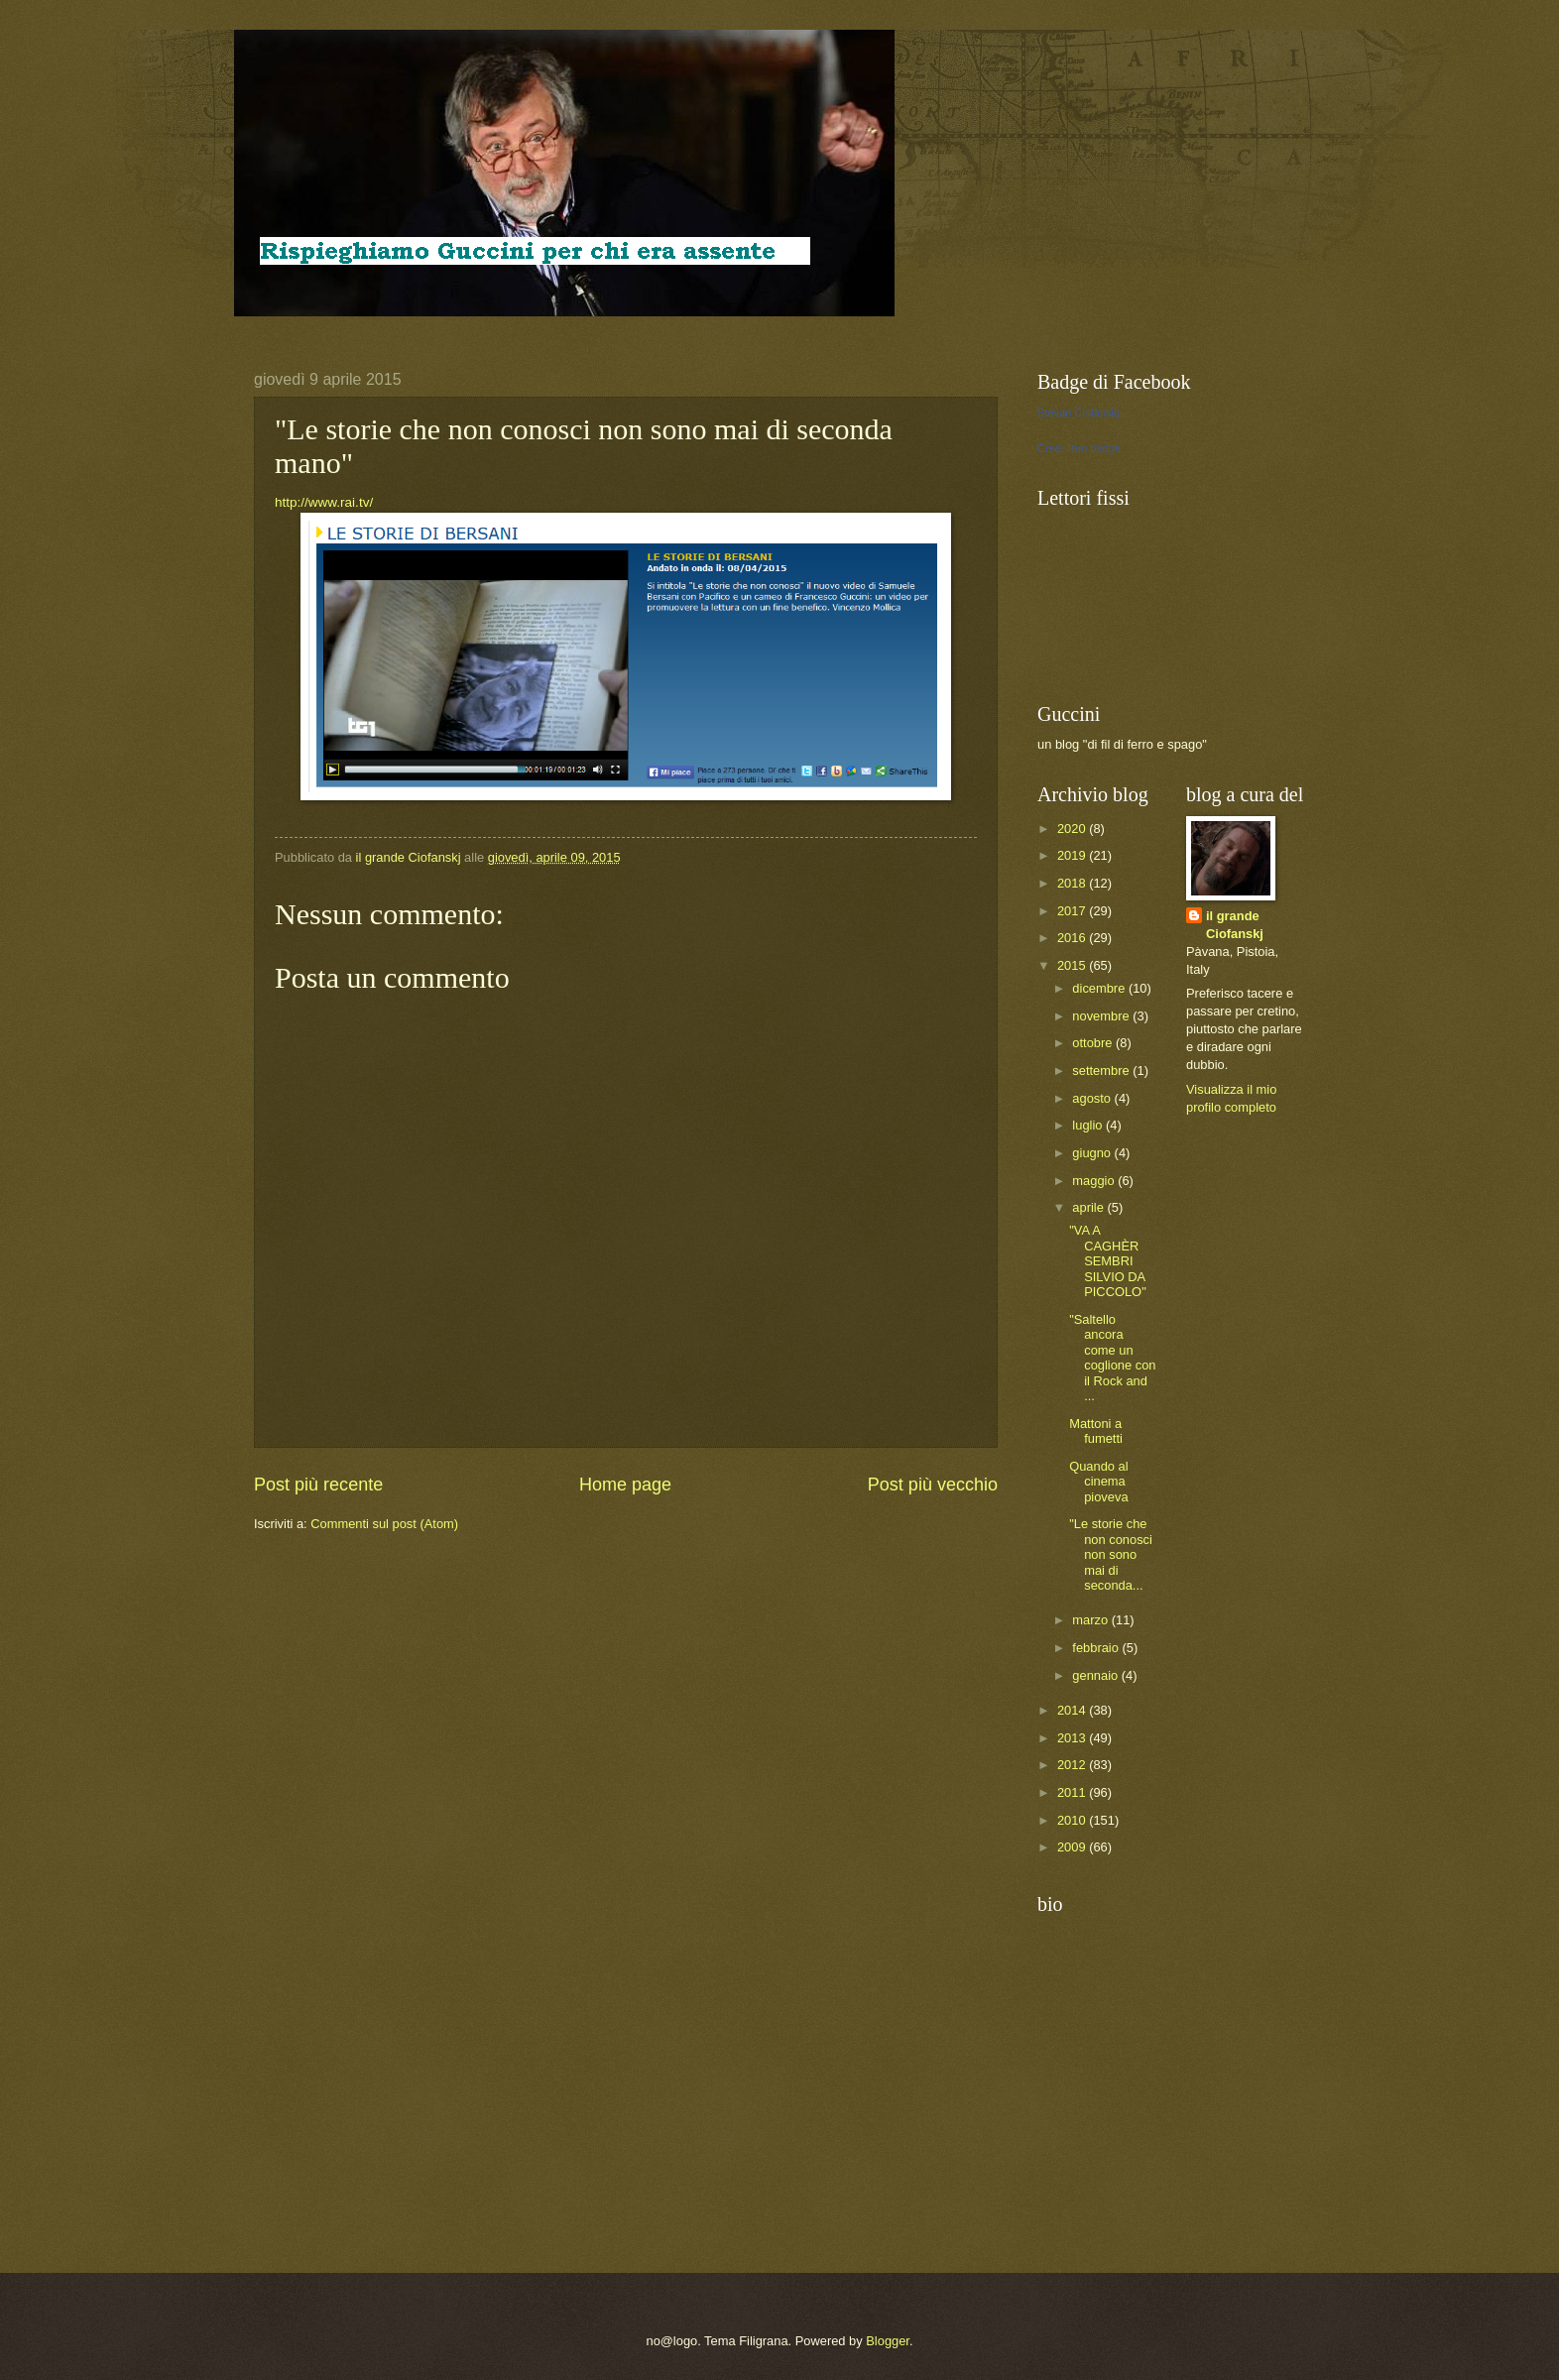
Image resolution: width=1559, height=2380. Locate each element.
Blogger (887, 2340)
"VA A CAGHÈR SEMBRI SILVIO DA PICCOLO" (1107, 1261)
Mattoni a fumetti (1096, 1431)
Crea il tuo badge (1079, 448)
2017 (1073, 910)
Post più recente (318, 1484)
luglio (1089, 1125)
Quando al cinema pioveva (1098, 1481)
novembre (1102, 1016)
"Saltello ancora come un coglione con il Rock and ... (1112, 1357)
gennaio (1096, 1675)
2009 (1073, 1847)
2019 (1073, 855)
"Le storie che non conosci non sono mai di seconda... (1110, 1554)
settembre (1102, 1070)
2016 (1073, 937)
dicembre (1100, 988)
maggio (1095, 1180)
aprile (1089, 1207)
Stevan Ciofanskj (1078, 412)
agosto (1093, 1098)
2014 (1073, 1710)
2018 (1073, 883)
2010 (1073, 1820)
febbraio (1097, 1647)
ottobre (1094, 1042)
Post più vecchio (933, 1484)
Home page (625, 1484)
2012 (1073, 1764)
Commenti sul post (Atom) (384, 1523)
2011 (1073, 1792)
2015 (1073, 965)
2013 (1073, 1737)
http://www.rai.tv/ (324, 502)
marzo (1091, 1619)
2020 (1073, 828)
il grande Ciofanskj (1234, 924)
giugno (1093, 1152)
